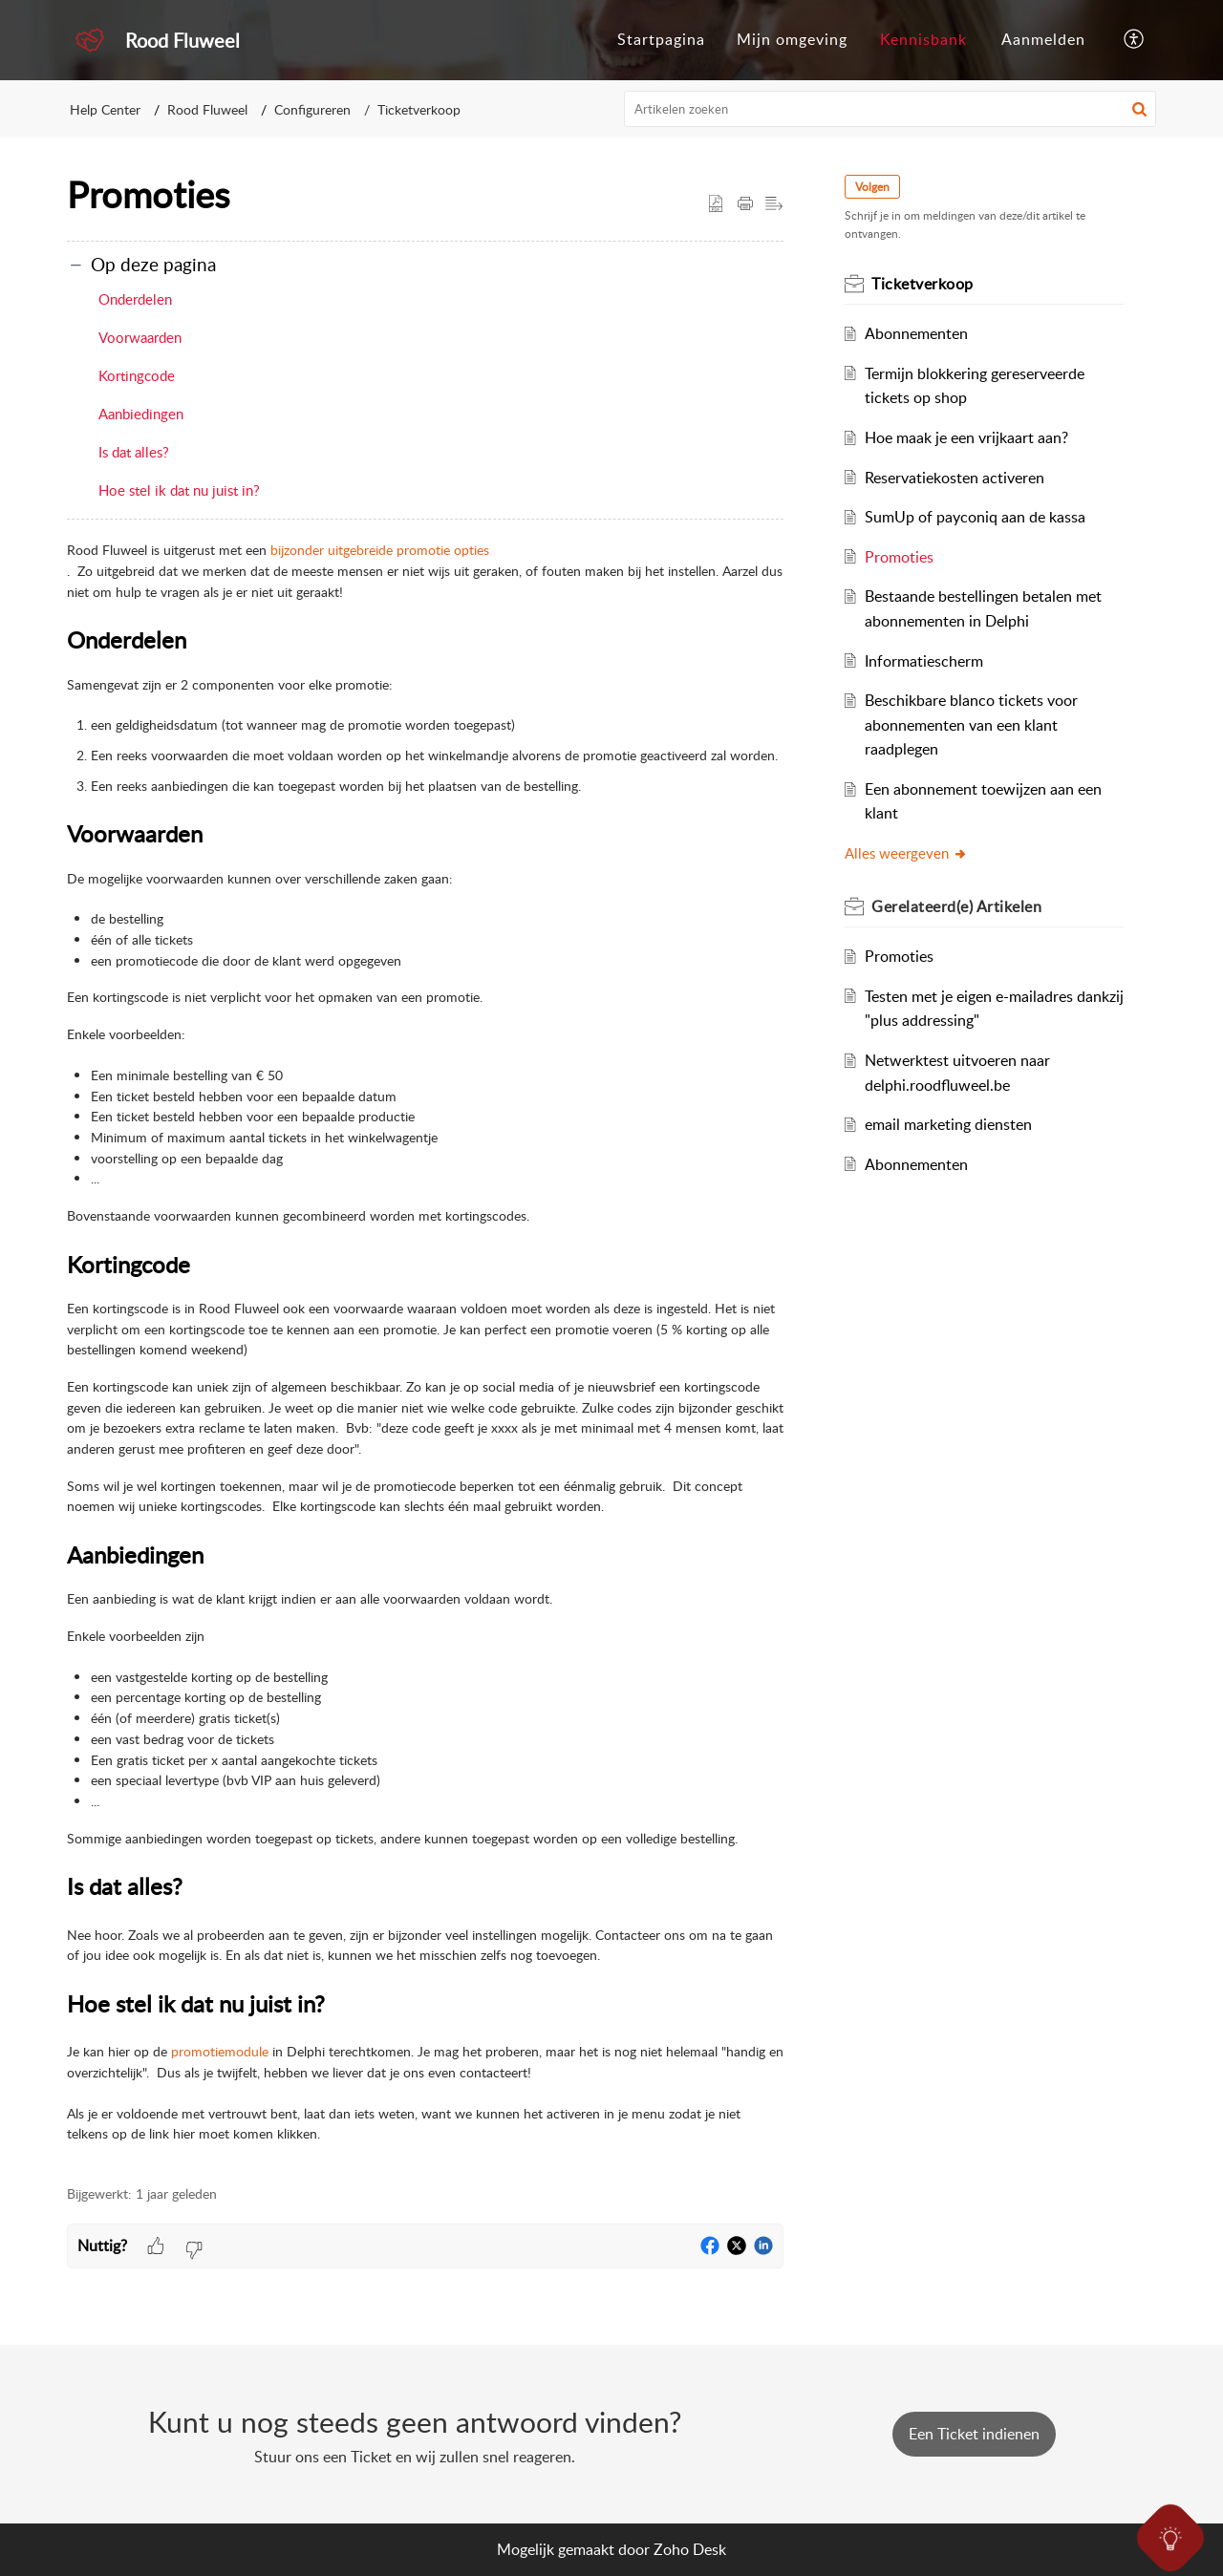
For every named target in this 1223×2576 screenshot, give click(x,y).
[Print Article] (745, 204)
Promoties (899, 556)
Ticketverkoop (419, 109)
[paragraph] (425, 1342)
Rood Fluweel (207, 109)
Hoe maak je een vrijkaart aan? (966, 437)
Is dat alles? (133, 451)
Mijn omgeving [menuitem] (792, 39)
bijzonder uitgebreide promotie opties (379, 550)
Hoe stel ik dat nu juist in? (179, 490)
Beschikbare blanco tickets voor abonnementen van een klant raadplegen (971, 724)
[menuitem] (661, 40)
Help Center (105, 109)
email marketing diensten (948, 1124)
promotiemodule (219, 2051)
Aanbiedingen (140, 413)
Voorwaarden (140, 337)
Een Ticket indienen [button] (974, 2433)
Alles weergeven (906, 852)
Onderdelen (135, 299)
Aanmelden (1043, 39)
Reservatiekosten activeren (954, 477)
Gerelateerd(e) (956, 906)
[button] (1139, 108)
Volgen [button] (872, 187)
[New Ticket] (974, 2433)
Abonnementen (916, 333)
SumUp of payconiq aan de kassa (975, 516)
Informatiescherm (924, 660)
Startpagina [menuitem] (661, 39)
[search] (890, 109)
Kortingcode (136, 375)
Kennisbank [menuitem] (923, 39)
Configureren (312, 109)
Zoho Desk (690, 2549)
